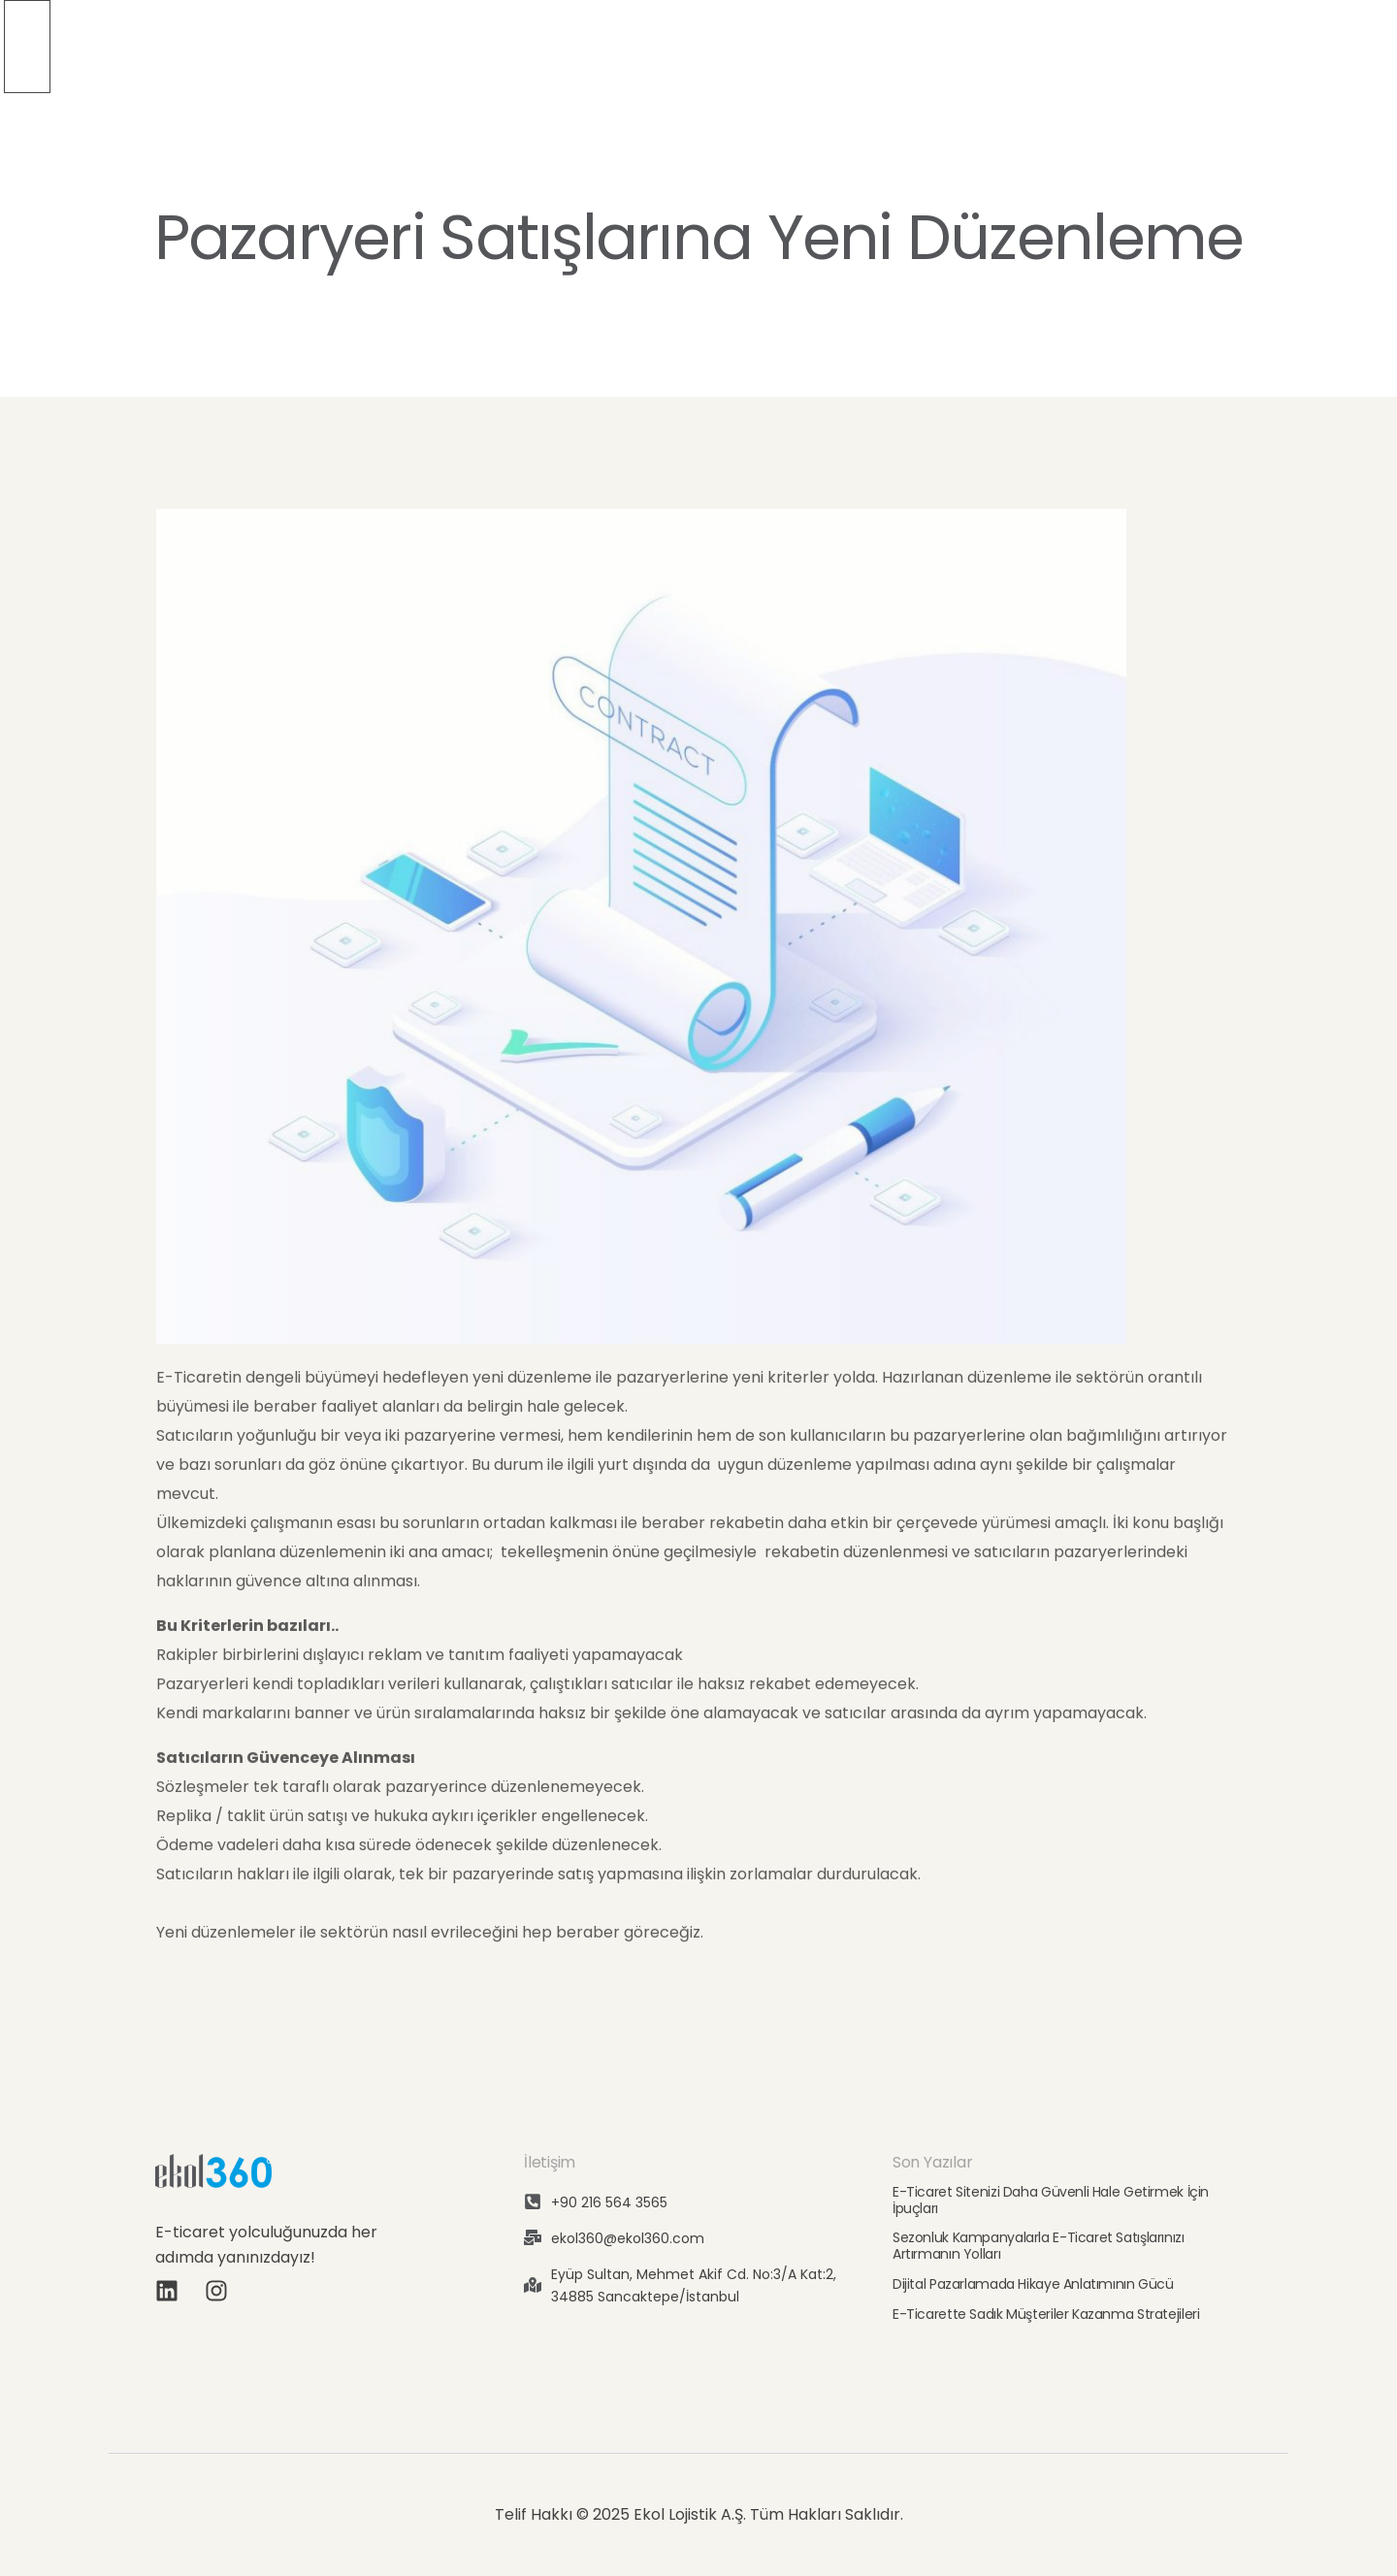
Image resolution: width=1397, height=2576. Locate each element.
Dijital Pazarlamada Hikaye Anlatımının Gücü (1033, 2284)
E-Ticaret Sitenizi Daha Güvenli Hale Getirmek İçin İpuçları (1051, 2200)
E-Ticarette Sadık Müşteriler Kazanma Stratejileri (1046, 2314)
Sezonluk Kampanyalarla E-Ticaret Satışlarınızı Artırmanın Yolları (1039, 2246)
